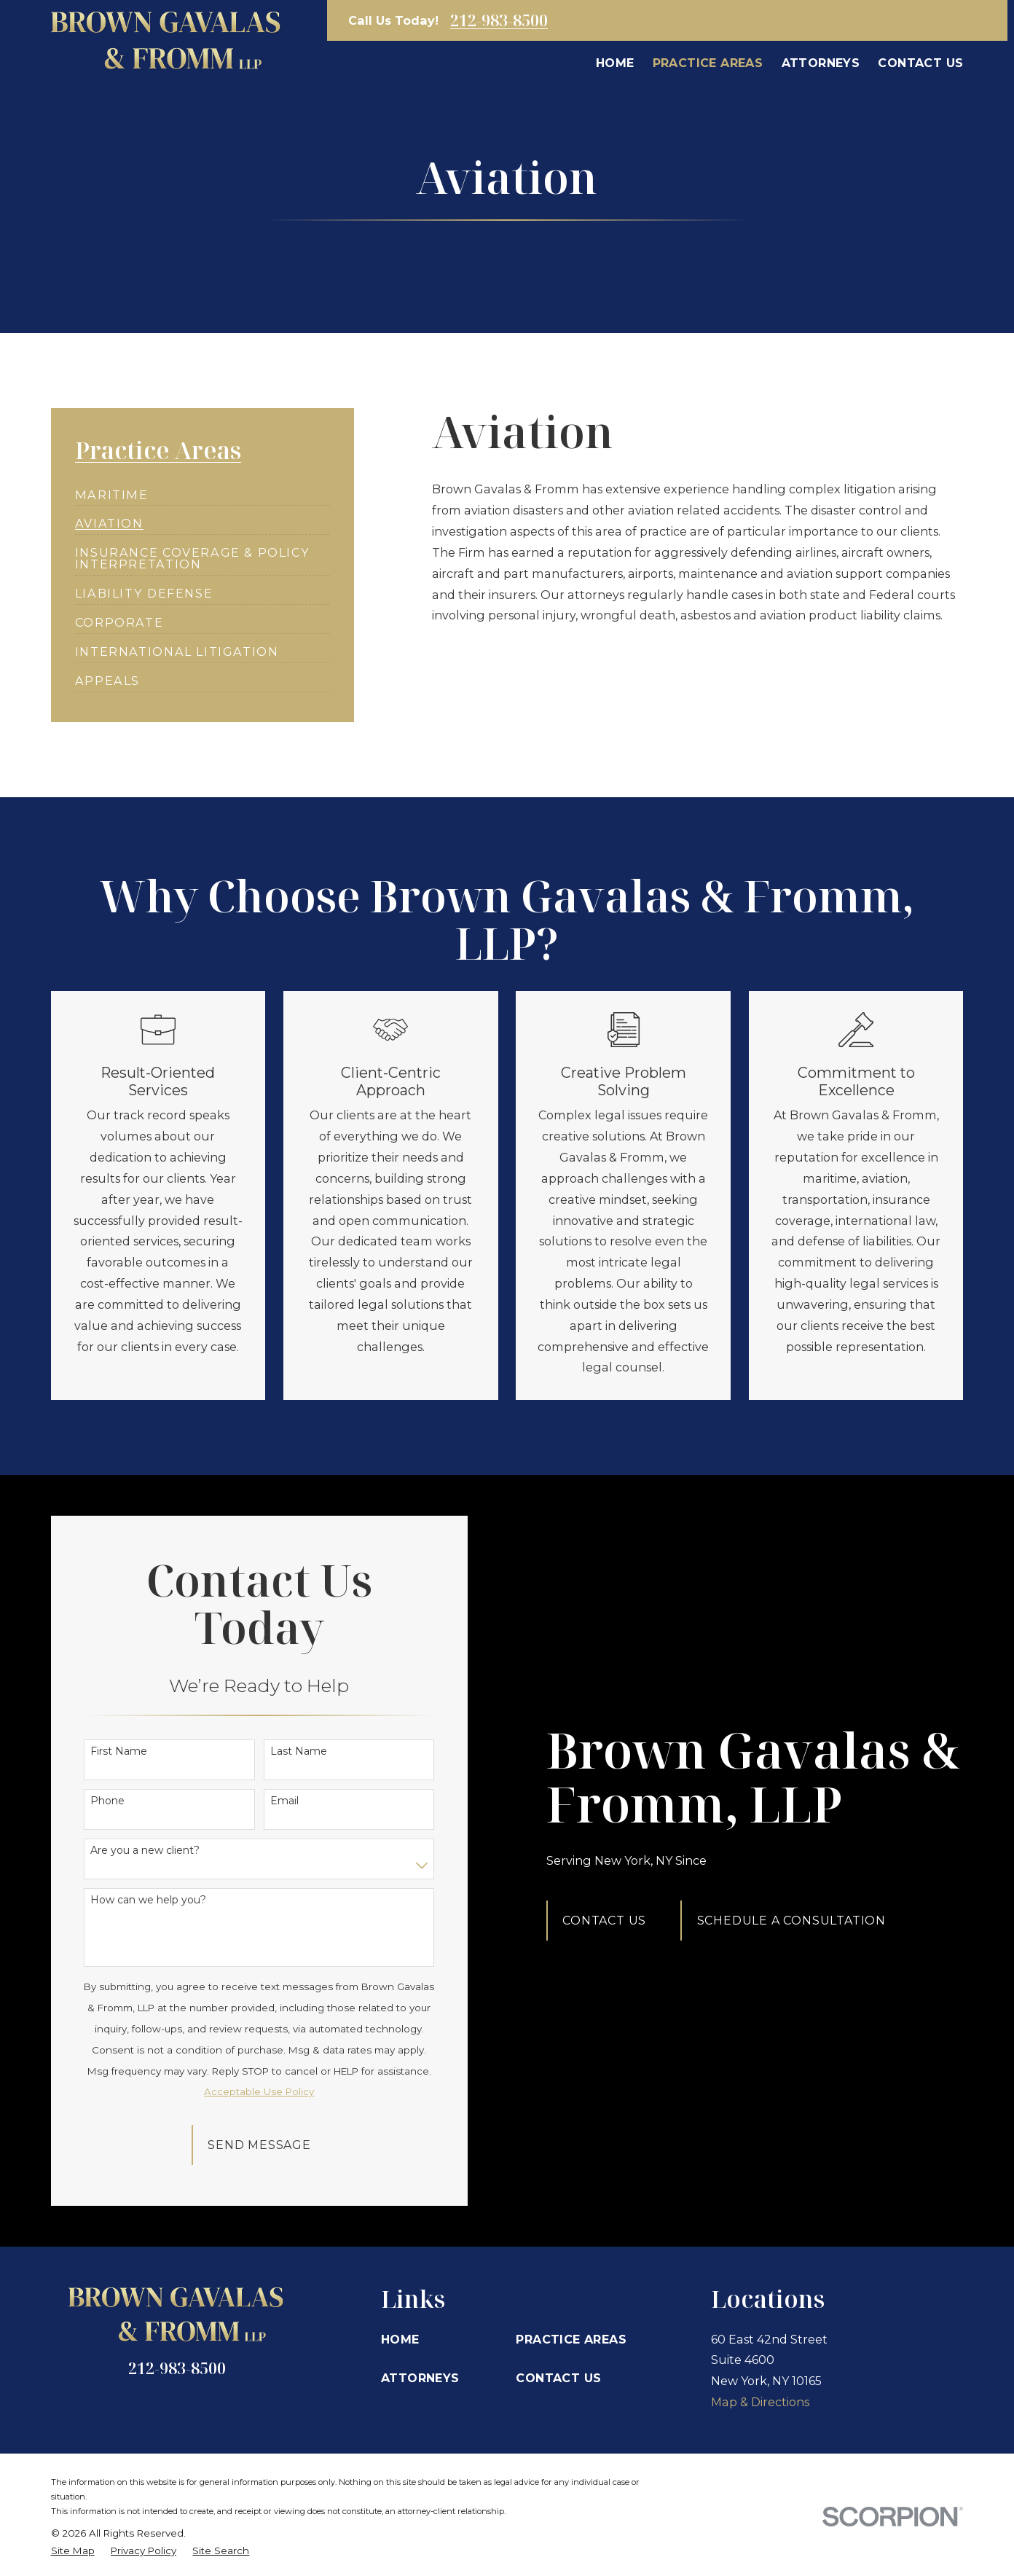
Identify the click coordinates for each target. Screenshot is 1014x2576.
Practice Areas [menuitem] (708, 62)
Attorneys (420, 2378)
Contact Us (613, 1920)
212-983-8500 (499, 20)
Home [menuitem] (615, 62)
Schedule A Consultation (799, 1920)
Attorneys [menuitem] (821, 62)
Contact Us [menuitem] (920, 62)
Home (400, 2339)
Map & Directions (760, 2402)
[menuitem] (112, 489)
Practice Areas (571, 2339)
